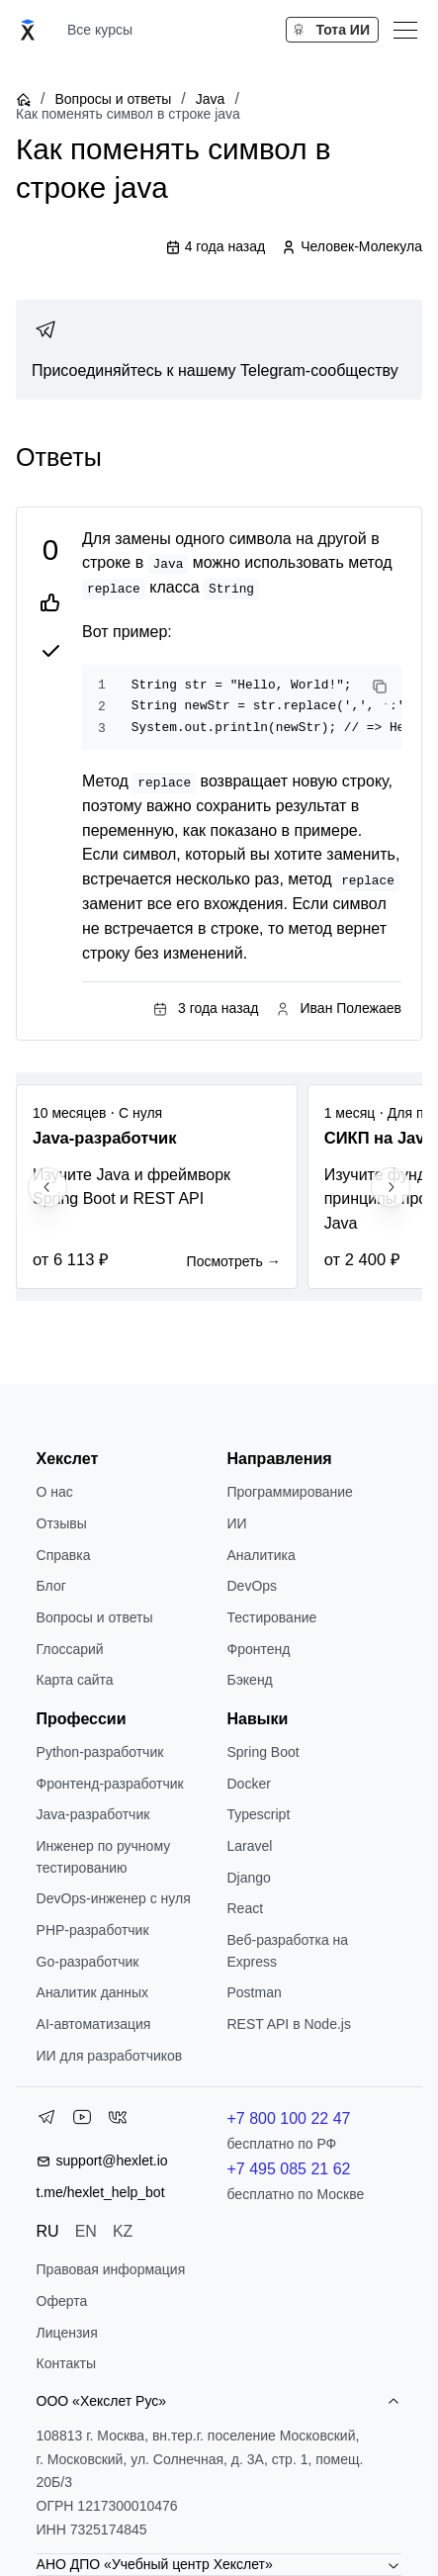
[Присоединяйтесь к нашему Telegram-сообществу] (219, 350)
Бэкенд (249, 1680)
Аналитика (260, 1555)
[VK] (118, 2121)
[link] (219, 350)
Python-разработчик (100, 1752)
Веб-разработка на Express (287, 1951)
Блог (51, 1586)
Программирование (289, 1492)
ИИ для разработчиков (110, 2056)
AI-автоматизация (94, 2024)
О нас (55, 1492)
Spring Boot (262, 1752)
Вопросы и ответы (112, 99)
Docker (248, 1784)
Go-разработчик (88, 1962)
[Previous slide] (47, 1187)
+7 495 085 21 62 (288, 2169)
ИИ (236, 1523)
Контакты (66, 2363)
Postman (253, 1992)
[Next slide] (390, 1187)
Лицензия (67, 2333)
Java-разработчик (93, 1814)
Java (210, 99)
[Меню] (405, 29)
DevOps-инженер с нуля (114, 1898)
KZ (122, 2231)
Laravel (249, 1846)
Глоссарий (70, 1649)
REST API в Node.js (288, 2024)
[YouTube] (82, 2121)
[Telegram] (46, 2121)
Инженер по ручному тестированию (104, 1857)
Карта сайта (75, 1680)
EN (86, 2231)
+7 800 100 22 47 (288, 2118)
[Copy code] (380, 686)
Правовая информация (111, 2269)
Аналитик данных (93, 1992)
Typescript (258, 1814)
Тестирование (271, 1617)
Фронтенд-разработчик (110, 1784)
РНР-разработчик (93, 1930)
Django (248, 1878)
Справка (64, 1555)
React (244, 1908)
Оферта (62, 2301)
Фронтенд (258, 1649)
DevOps (251, 1586)
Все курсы (99, 30)
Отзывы (62, 1523)
